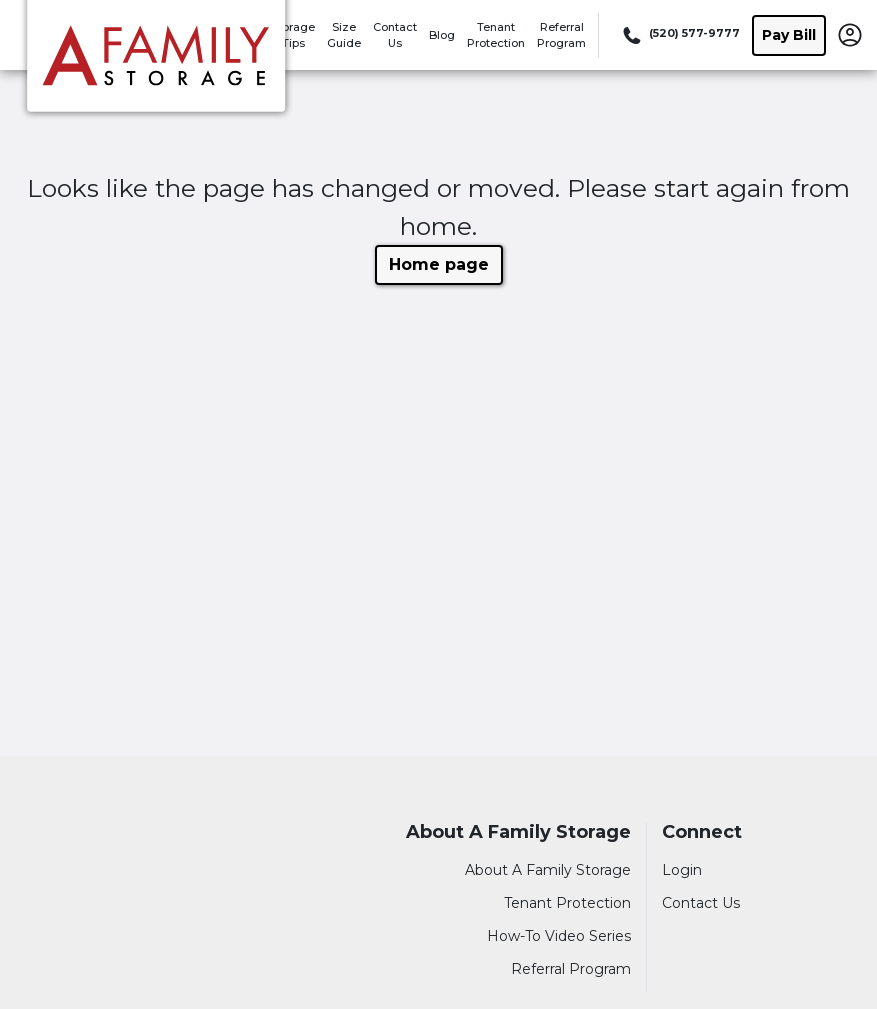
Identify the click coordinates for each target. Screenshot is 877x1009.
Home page (439, 264)
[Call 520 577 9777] (679, 35)
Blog (442, 35)
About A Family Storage (518, 832)
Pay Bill (789, 35)
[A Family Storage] (156, 63)
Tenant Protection (567, 903)
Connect (702, 832)
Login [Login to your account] (682, 870)
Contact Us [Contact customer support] (701, 903)
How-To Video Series (559, 936)
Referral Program (571, 969)
